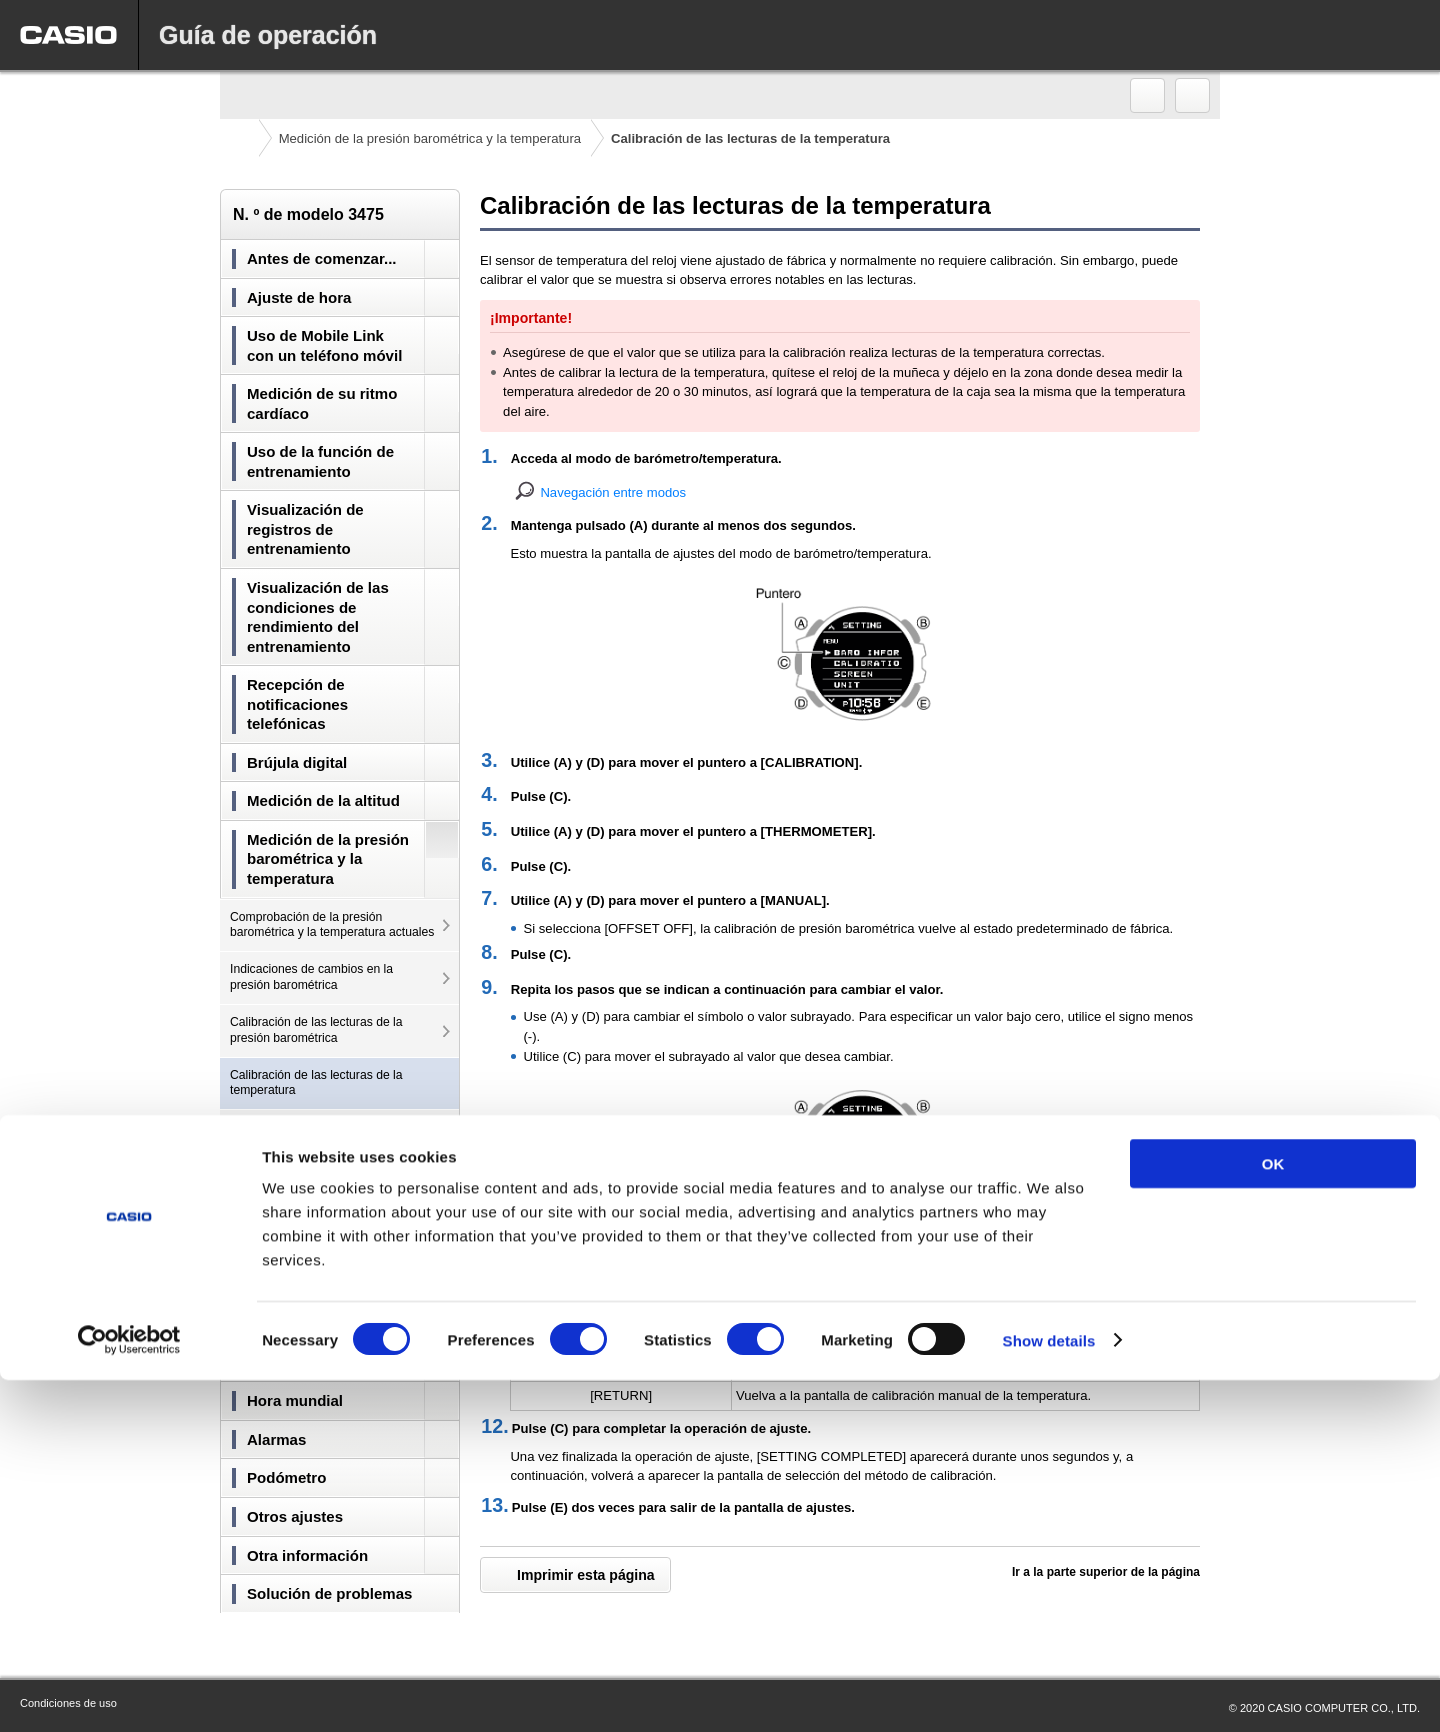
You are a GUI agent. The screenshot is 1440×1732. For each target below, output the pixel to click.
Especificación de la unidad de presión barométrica (312, 1172)
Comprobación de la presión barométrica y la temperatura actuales (332, 925)
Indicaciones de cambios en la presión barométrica (311, 977)
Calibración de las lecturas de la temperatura (316, 1083)
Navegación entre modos (613, 492)
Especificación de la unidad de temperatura (312, 1225)
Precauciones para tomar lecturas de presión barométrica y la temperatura (329, 1278)
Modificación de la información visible (330, 1127)
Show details (1049, 1692)
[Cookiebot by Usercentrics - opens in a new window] (129, 1693)
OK (1273, 1515)
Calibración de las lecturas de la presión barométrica (316, 1030)
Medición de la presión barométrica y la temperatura (430, 138)
